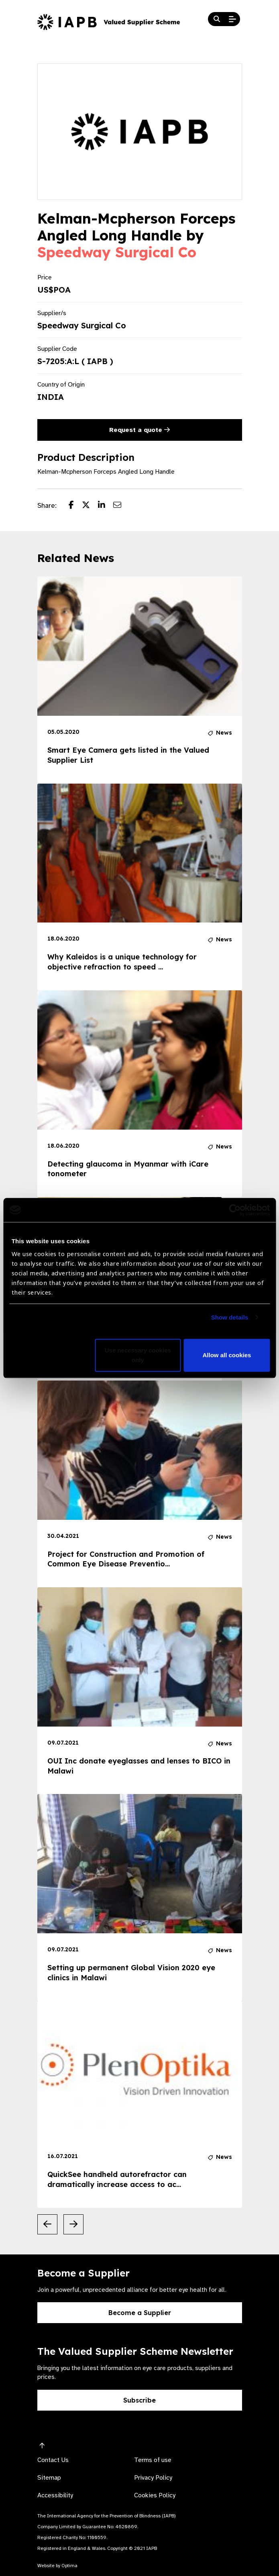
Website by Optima (57, 2565)
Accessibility (55, 2495)
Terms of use (152, 2460)
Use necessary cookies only (138, 1355)
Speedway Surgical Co (116, 252)
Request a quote (139, 430)
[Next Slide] (73, 2224)
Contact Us (53, 2460)
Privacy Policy (153, 2478)
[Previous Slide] (47, 2224)
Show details (229, 1317)
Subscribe (139, 2400)
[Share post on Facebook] (75, 506)
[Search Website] (216, 19)
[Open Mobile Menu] (232, 19)
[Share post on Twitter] (90, 506)
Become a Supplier (139, 2313)
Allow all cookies (226, 1355)
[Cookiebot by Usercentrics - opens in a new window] (235, 1210)
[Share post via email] (121, 506)
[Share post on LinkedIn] (105, 506)
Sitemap (49, 2478)
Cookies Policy (154, 2495)
